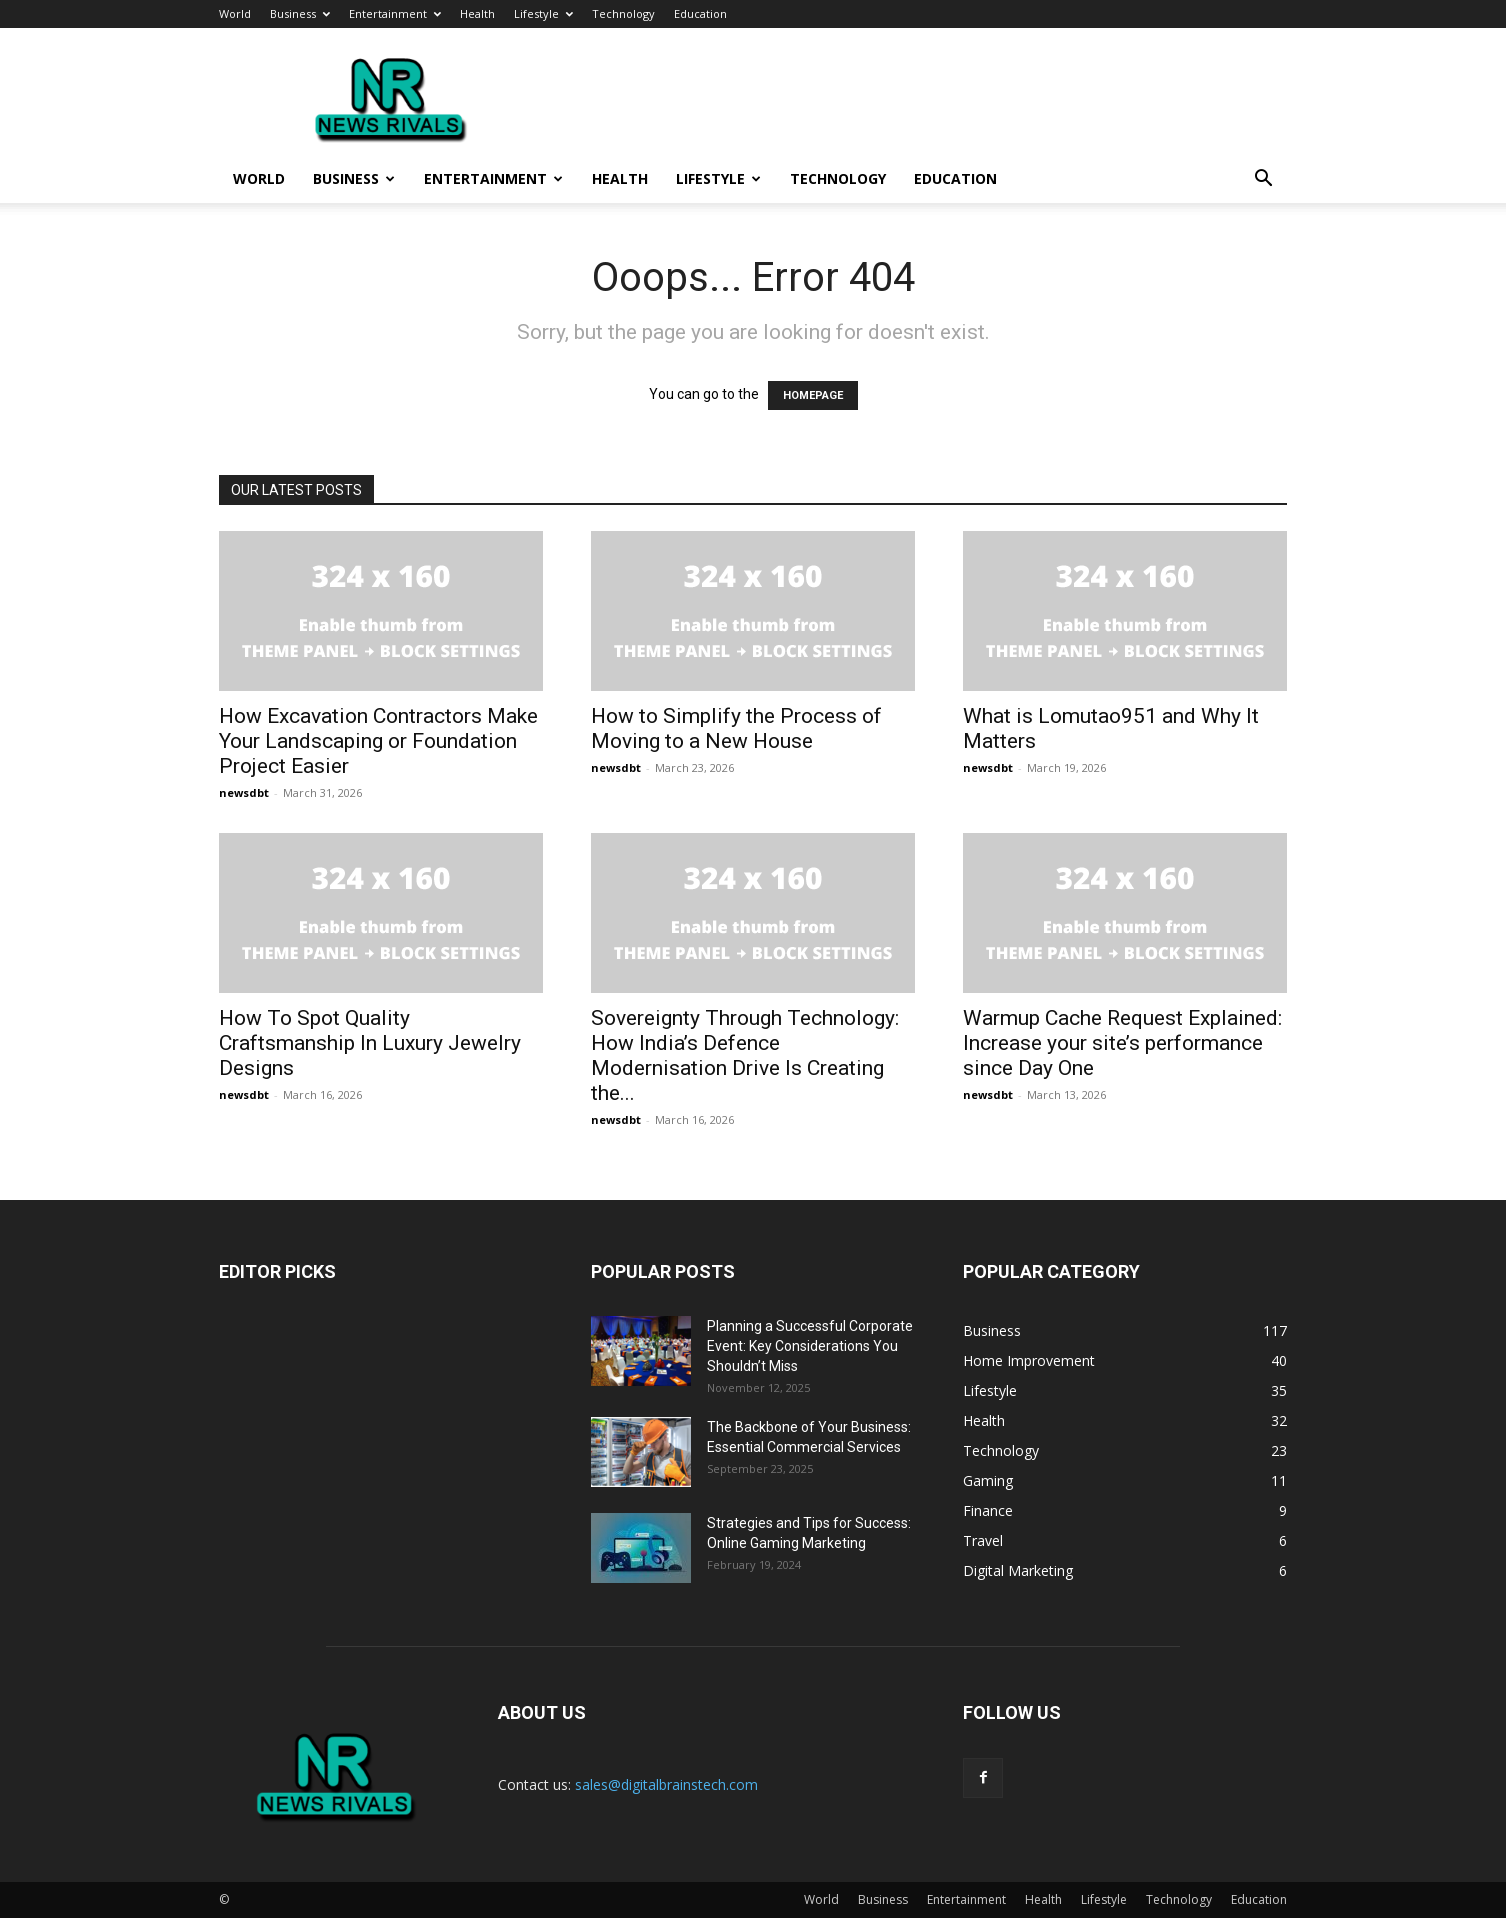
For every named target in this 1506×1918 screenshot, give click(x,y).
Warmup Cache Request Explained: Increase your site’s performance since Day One (1122, 1043)
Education (700, 13)
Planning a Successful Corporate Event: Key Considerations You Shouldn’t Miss (810, 1346)
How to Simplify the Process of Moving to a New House (736, 728)
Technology (623, 13)
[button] (1263, 180)
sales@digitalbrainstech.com (666, 1784)
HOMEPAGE (813, 395)
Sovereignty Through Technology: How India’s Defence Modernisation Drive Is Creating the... (745, 1055)
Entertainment (395, 13)
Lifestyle (543, 13)
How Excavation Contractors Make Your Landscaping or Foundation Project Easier (378, 741)
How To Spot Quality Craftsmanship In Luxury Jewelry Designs (370, 1043)
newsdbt (244, 792)
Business (300, 13)
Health (477, 13)
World (235, 13)
